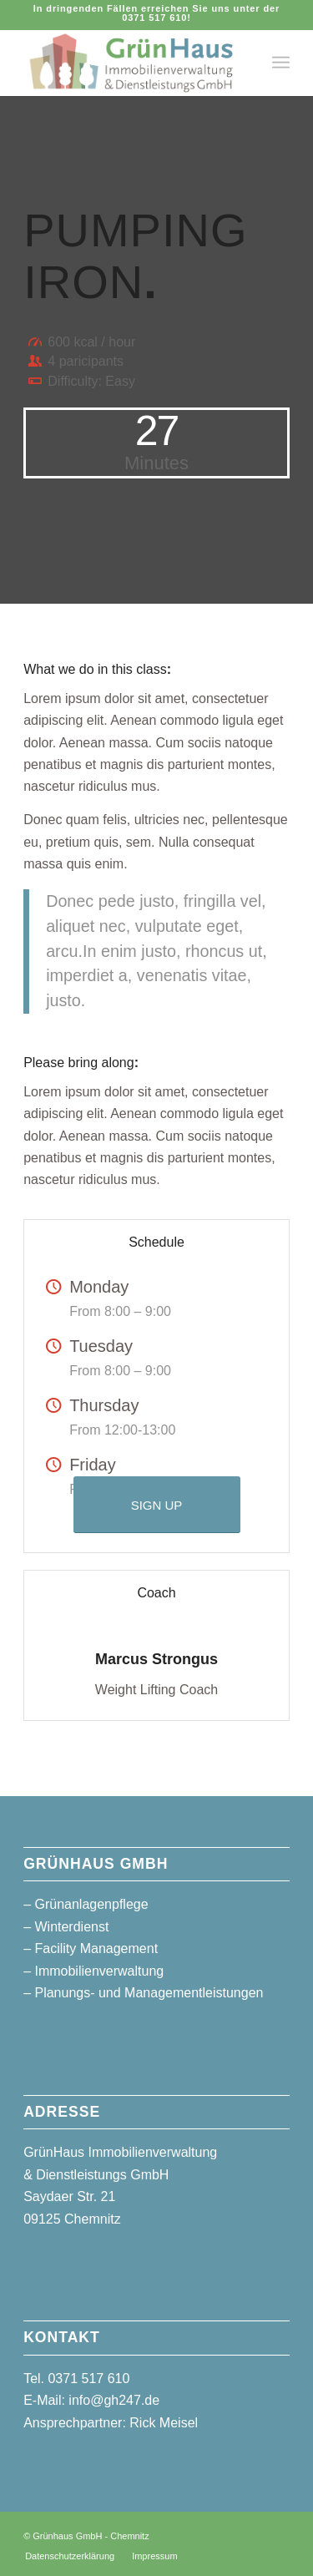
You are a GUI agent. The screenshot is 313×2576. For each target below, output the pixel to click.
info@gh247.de (113, 2400)
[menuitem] (281, 63)
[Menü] (281, 63)
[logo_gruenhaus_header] (129, 62)
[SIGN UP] (156, 1504)
